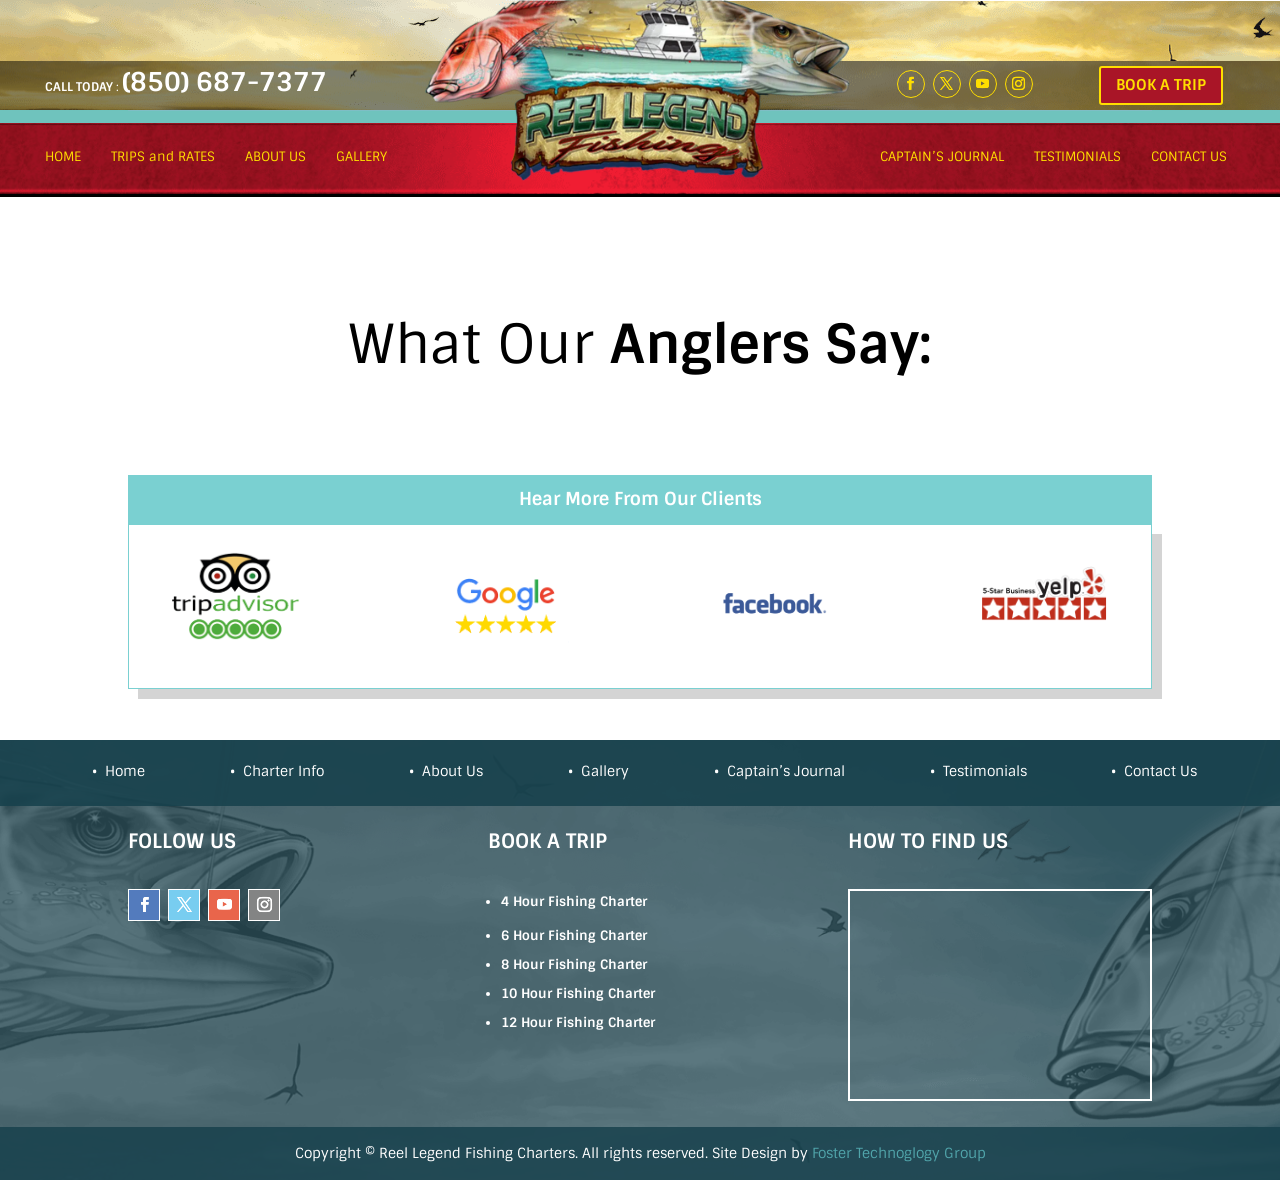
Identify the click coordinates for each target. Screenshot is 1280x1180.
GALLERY (361, 157)
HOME (63, 157)
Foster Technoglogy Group (899, 1153)
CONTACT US (1189, 157)
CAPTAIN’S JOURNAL (942, 157)
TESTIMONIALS (1077, 157)
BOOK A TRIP (1161, 85)
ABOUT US (275, 157)
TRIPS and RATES (163, 157)
